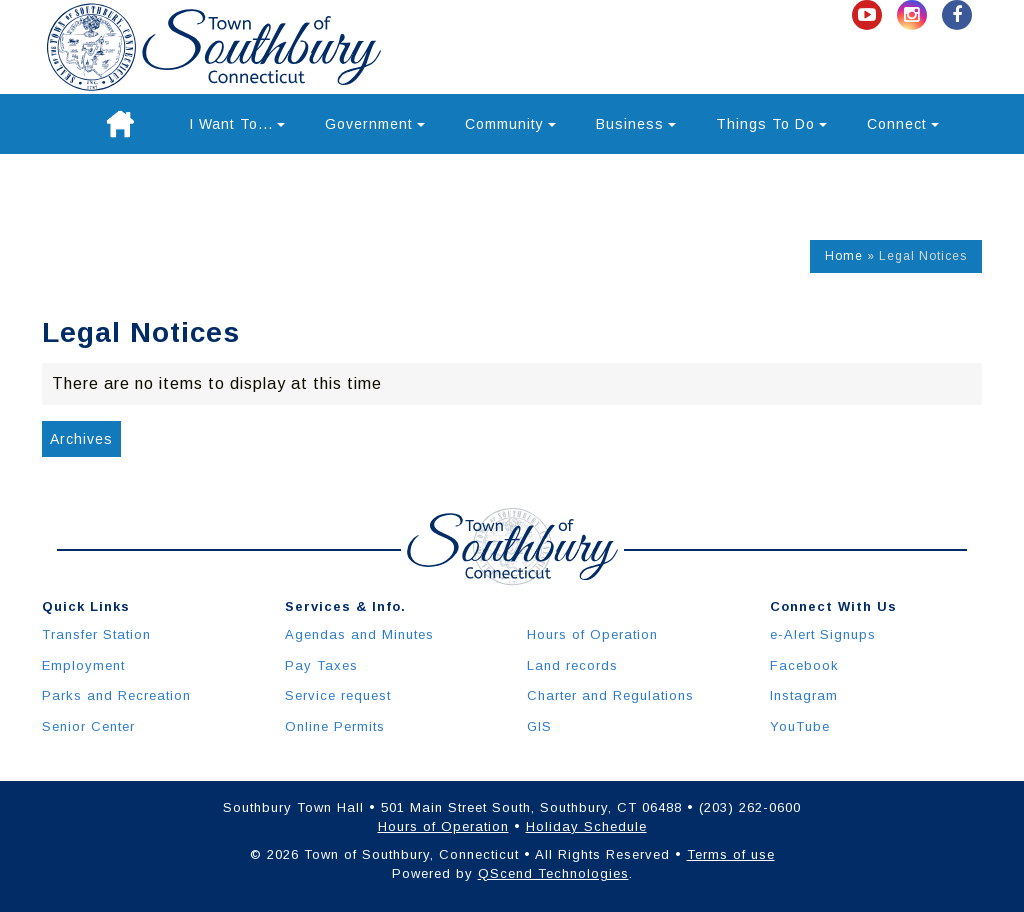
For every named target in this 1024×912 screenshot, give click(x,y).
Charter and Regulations (610, 695)
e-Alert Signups (823, 634)
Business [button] (636, 124)
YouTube (800, 726)
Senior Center (88, 726)
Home (844, 256)
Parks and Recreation (116, 695)
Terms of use (731, 854)
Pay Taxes (321, 665)
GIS (539, 726)
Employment (83, 665)
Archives (81, 439)
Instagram (804, 695)
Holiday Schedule (586, 826)
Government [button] (375, 124)
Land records (572, 665)
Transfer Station (96, 634)
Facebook (804, 665)
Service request (338, 695)
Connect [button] (903, 124)
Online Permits (335, 726)
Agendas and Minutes (359, 634)
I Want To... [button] (237, 124)
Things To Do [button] (771, 124)
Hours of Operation (592, 634)
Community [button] (510, 124)
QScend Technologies (553, 873)
